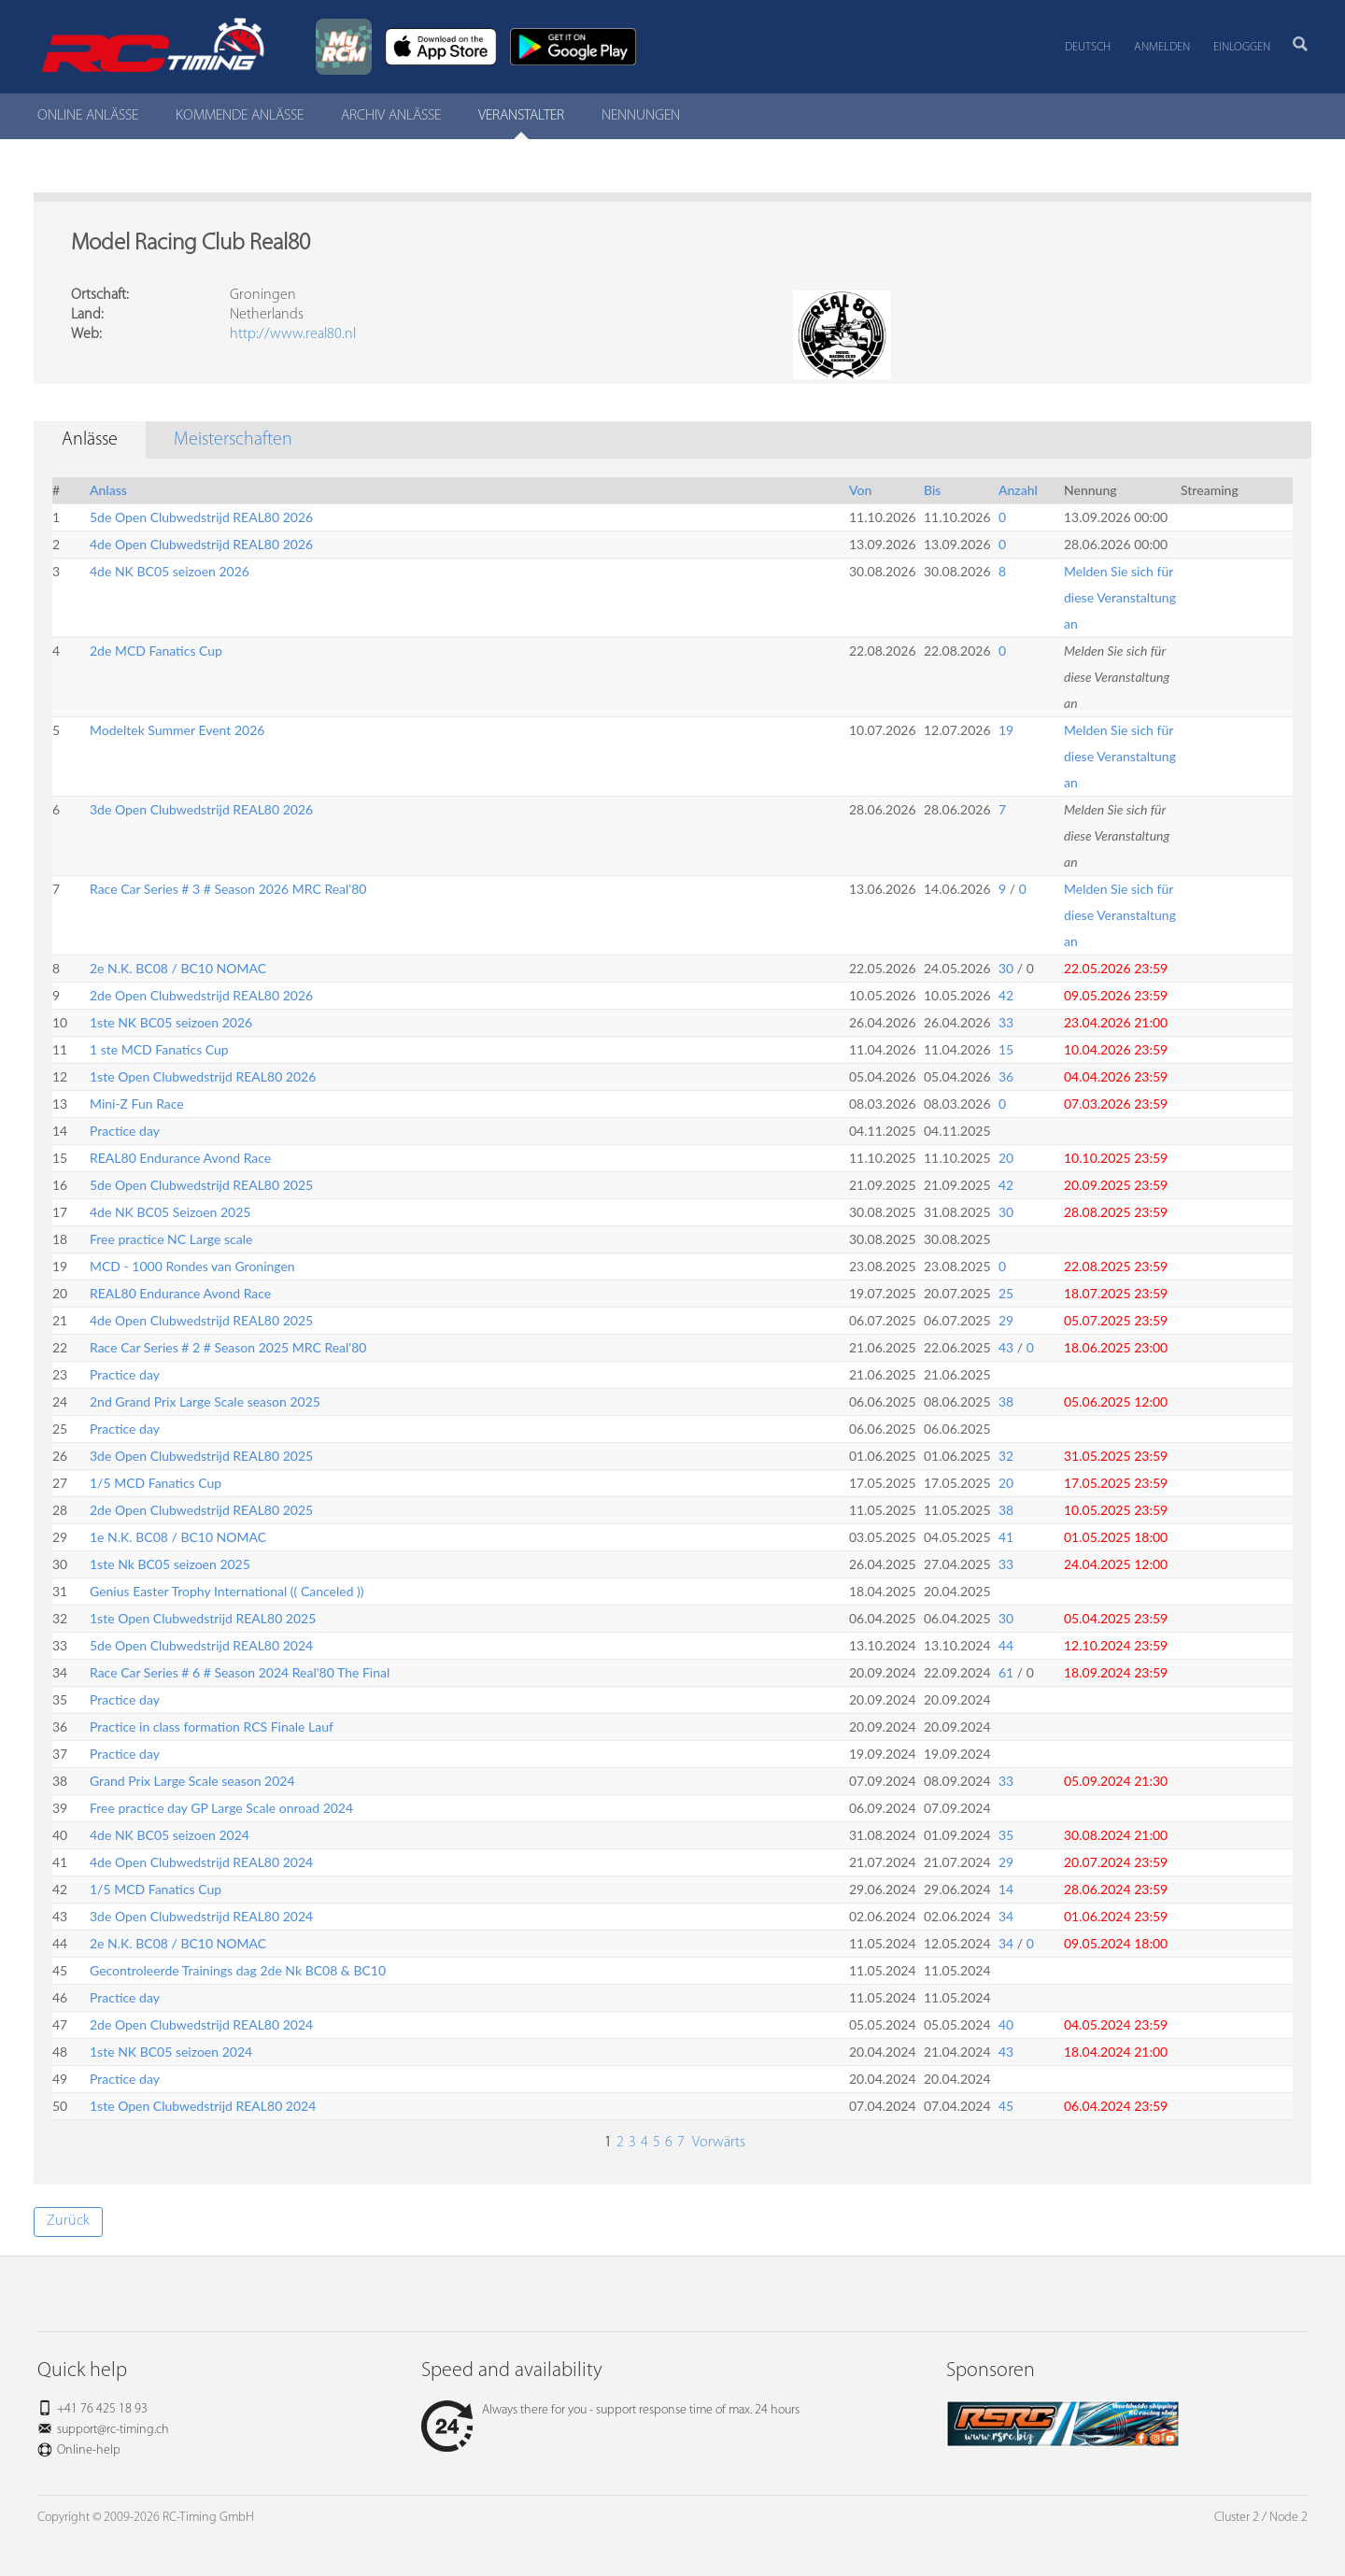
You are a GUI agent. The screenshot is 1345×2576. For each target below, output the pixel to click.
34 (1005, 1916)
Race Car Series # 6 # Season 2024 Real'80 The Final (239, 1672)
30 (1005, 968)
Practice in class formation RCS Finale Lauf (211, 1726)
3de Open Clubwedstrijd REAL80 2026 (201, 809)
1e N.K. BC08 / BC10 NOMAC (178, 1537)
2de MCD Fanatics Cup (156, 650)
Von (860, 490)
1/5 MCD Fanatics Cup (155, 1483)
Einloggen (1241, 47)
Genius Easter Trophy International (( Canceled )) (227, 1591)
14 (1005, 1889)
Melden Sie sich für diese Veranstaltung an (1120, 597)
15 (1005, 1049)
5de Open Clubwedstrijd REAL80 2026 (201, 517)
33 (1005, 1022)
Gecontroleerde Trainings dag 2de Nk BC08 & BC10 (238, 1970)
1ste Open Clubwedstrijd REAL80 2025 (203, 1618)
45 (1005, 2106)
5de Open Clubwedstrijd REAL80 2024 (201, 1645)
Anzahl (1018, 490)
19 (1005, 730)
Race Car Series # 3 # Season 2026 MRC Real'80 (228, 889)
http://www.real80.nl (293, 334)
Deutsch (1088, 47)
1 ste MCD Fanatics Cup (159, 1049)
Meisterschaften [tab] (233, 440)
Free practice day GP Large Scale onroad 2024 (221, 1808)
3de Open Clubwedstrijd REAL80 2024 (201, 1916)
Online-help (88, 2450)
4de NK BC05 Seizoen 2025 (170, 1212)
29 (1005, 1320)
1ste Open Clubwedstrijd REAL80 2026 (203, 1076)
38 (1005, 1401)
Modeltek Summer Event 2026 (177, 730)
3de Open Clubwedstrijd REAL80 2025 (201, 1456)
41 (1005, 1537)
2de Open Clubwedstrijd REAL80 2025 (201, 1510)
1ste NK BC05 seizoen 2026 (171, 1022)
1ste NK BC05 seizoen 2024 (171, 2051)
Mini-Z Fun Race (137, 1103)
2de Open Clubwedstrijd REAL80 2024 (201, 2024)
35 (1005, 1835)
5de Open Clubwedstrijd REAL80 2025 (201, 1185)
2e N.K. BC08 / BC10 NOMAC (178, 968)
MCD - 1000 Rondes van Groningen (192, 1266)
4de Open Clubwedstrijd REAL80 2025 (201, 1320)
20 (1005, 1158)
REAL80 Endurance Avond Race (180, 1158)
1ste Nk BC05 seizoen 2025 (170, 1564)
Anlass (108, 490)
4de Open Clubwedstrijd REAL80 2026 (201, 544)
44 (1005, 1645)
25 (1005, 1293)
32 (1005, 1456)
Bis (932, 490)
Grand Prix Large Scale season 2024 (192, 1781)
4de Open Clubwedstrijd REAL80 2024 (201, 1862)
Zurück (68, 2221)
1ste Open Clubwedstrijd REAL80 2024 (203, 2106)
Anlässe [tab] (90, 440)
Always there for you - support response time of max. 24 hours (610, 2410)
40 (1005, 2024)
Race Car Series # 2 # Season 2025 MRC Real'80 (228, 1347)
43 (1005, 1347)
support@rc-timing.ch (113, 2430)
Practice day (125, 1131)
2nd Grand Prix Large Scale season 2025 (205, 1401)
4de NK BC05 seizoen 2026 (169, 571)
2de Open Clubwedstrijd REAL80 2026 (201, 995)
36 (1005, 1076)
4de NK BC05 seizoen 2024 (169, 1835)
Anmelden (1162, 47)
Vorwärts (717, 2142)
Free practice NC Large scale (171, 1239)
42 (1005, 995)
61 (1005, 1672)
